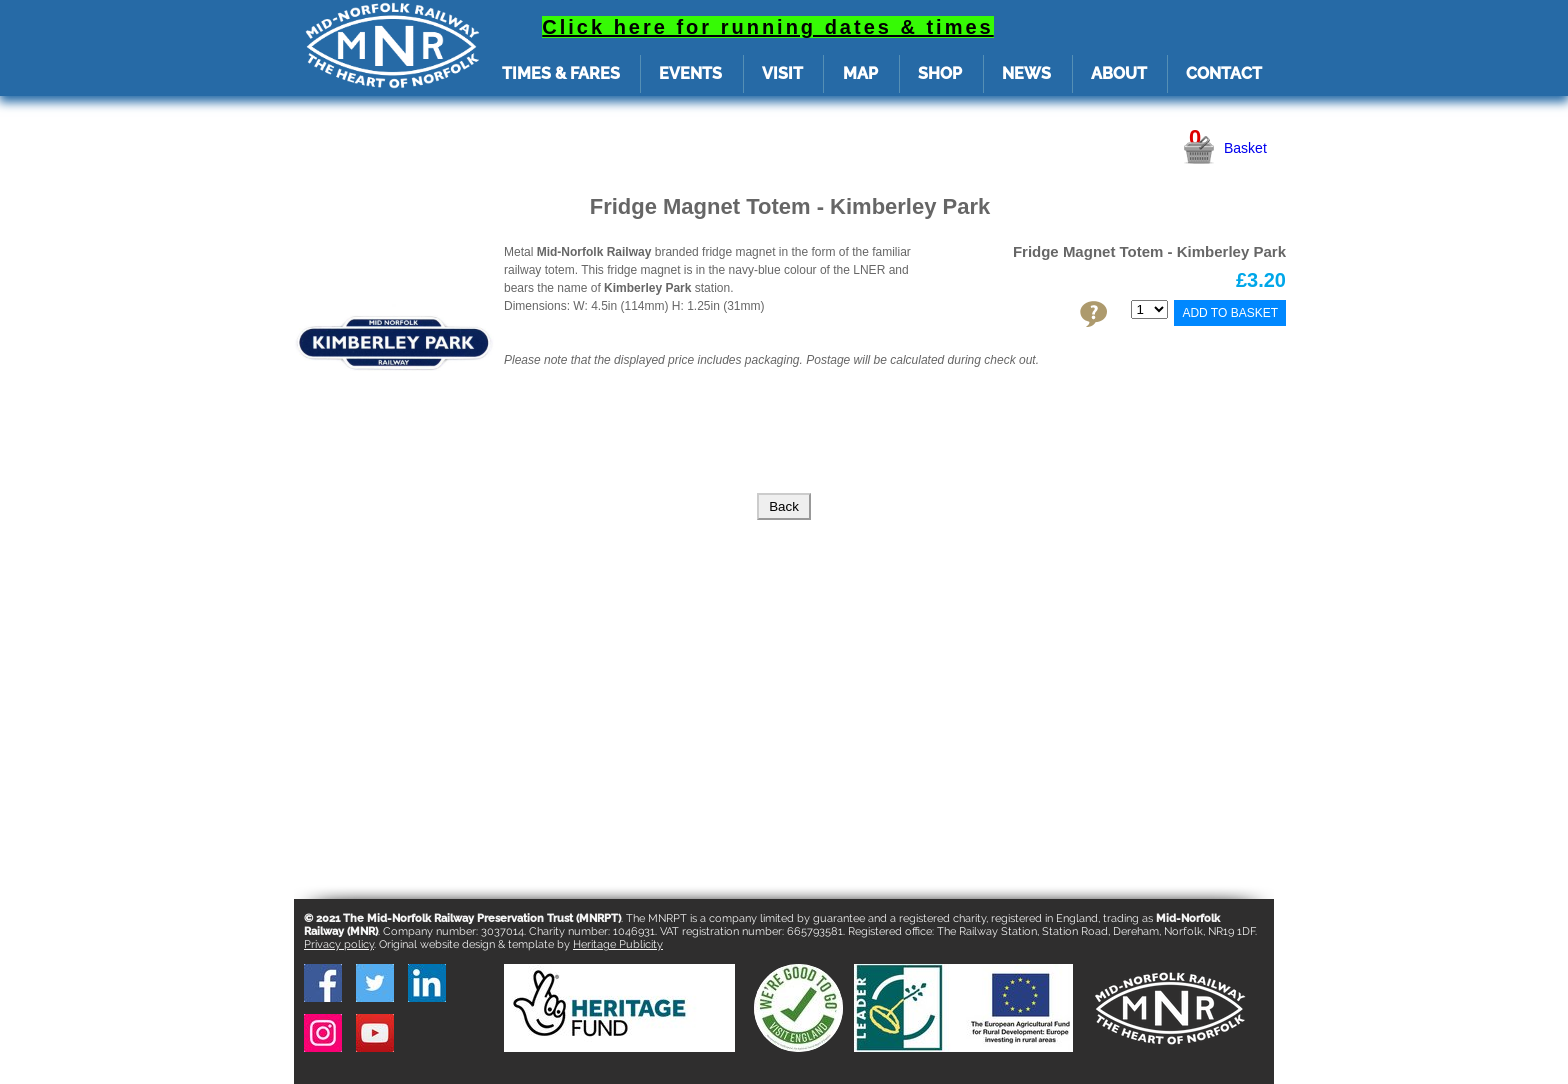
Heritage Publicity (618, 944)
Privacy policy (339, 944)
